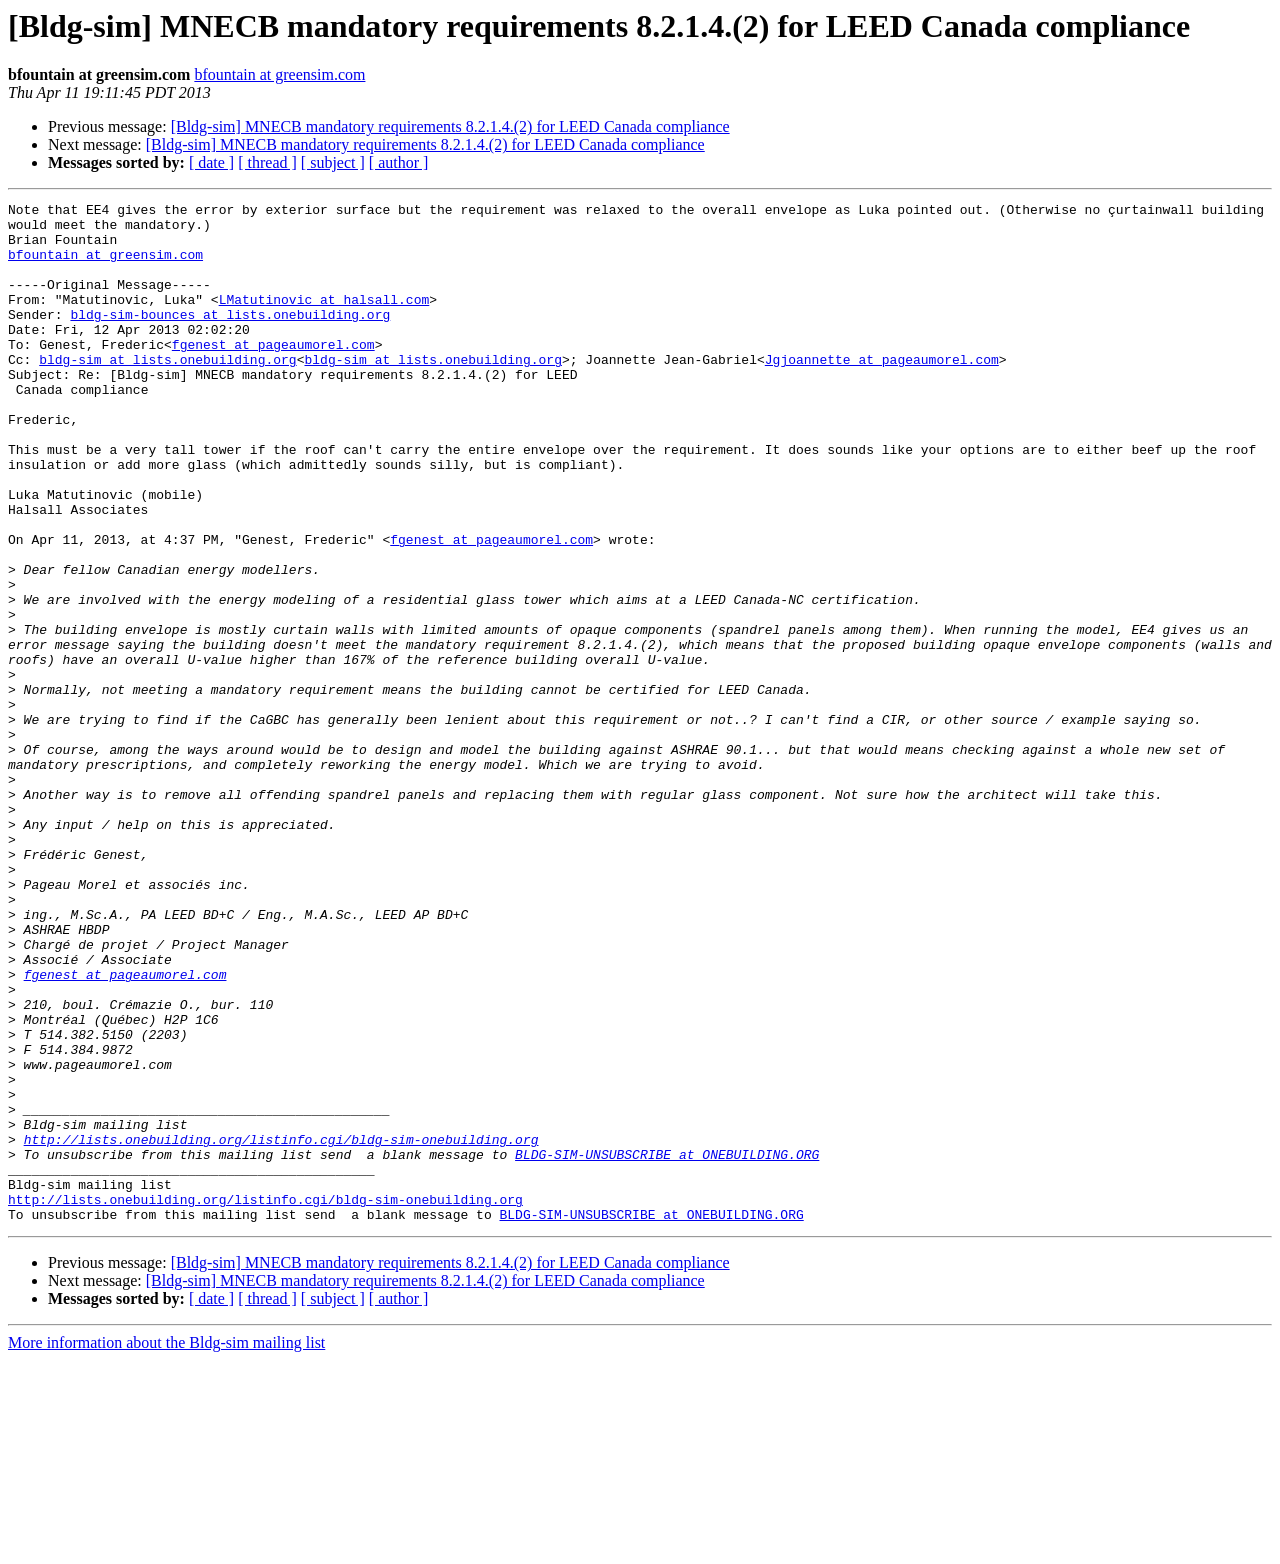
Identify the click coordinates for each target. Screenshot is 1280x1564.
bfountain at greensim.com (279, 74)
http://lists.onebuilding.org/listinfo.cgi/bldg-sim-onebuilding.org (281, 1328)
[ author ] (399, 162)
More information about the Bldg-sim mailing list (166, 1546)
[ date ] (211, 162)
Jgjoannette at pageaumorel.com (882, 392)
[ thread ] (267, 162)
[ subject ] (333, 162)
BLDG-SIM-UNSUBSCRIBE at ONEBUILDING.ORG (667, 1346)
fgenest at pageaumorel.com (273, 374)
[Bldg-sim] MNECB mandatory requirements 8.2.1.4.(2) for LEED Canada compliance (450, 126)
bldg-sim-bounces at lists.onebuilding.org (230, 338)
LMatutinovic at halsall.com (324, 320)
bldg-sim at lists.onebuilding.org (167, 392)
